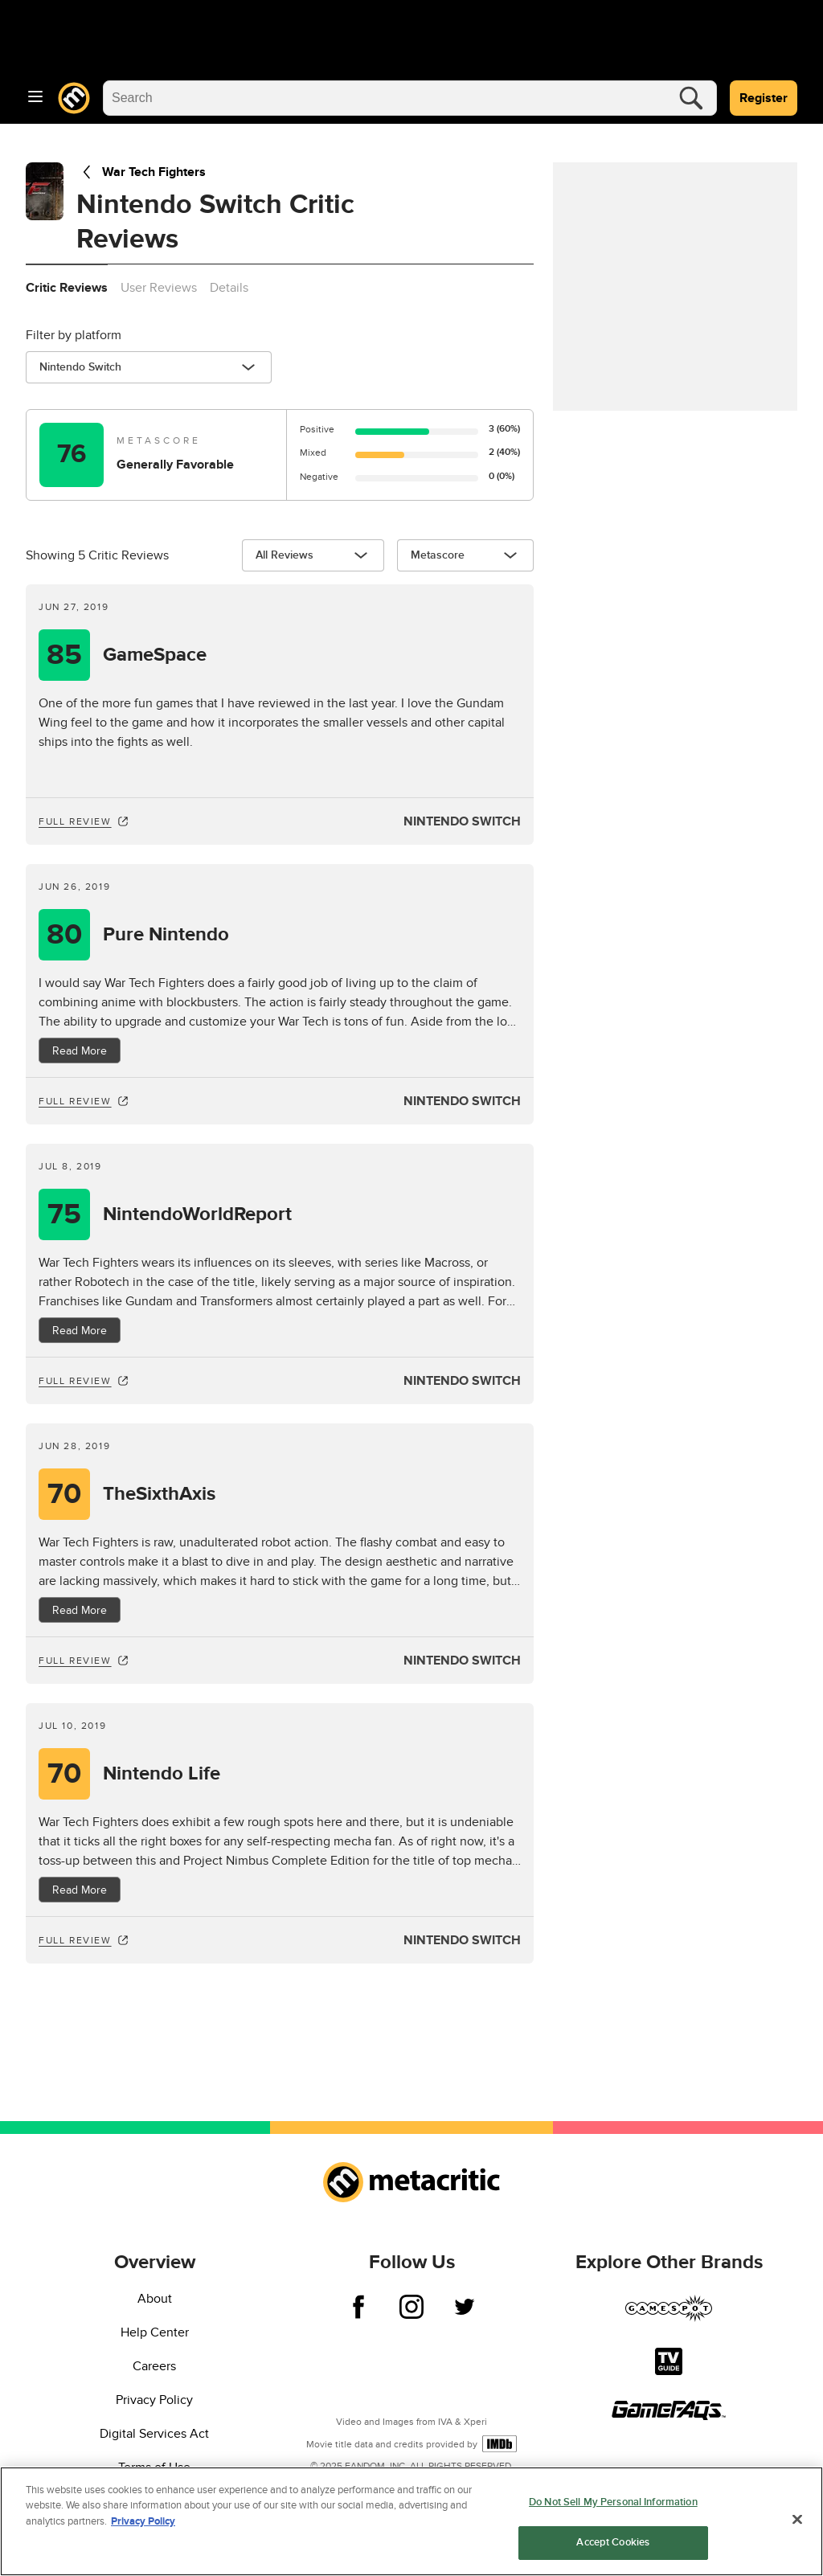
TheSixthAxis (159, 1494)
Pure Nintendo (166, 935)
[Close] (797, 2519)
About (154, 2299)
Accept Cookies (612, 2542)
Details (229, 288)
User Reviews (159, 288)
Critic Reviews (67, 288)
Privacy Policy (154, 2400)
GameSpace (155, 655)
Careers (154, 2366)
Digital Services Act (154, 2434)
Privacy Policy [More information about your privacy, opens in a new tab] (143, 2521)
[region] (411, 2521)
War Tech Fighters (141, 172)
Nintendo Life (161, 1774)
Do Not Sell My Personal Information (613, 2502)
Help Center (155, 2332)
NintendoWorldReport (197, 1214)
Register (763, 98)
